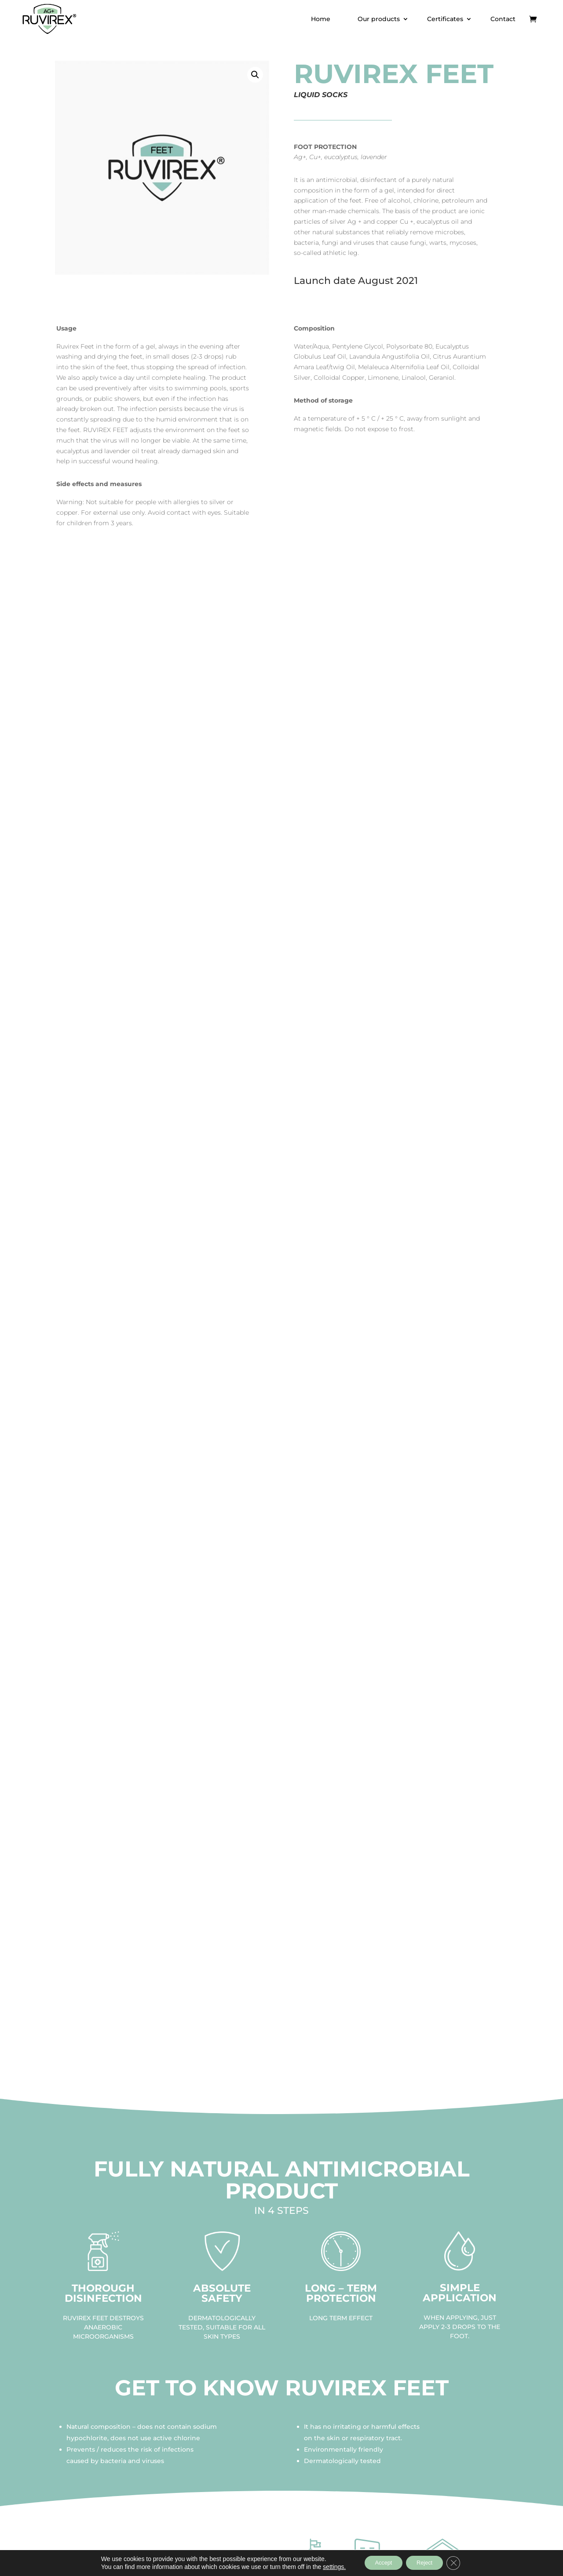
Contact (502, 19)
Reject (427, 2562)
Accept (378, 2562)
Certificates (445, 19)
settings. (326, 2566)
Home (320, 19)
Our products (379, 19)
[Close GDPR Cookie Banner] (460, 2562)
